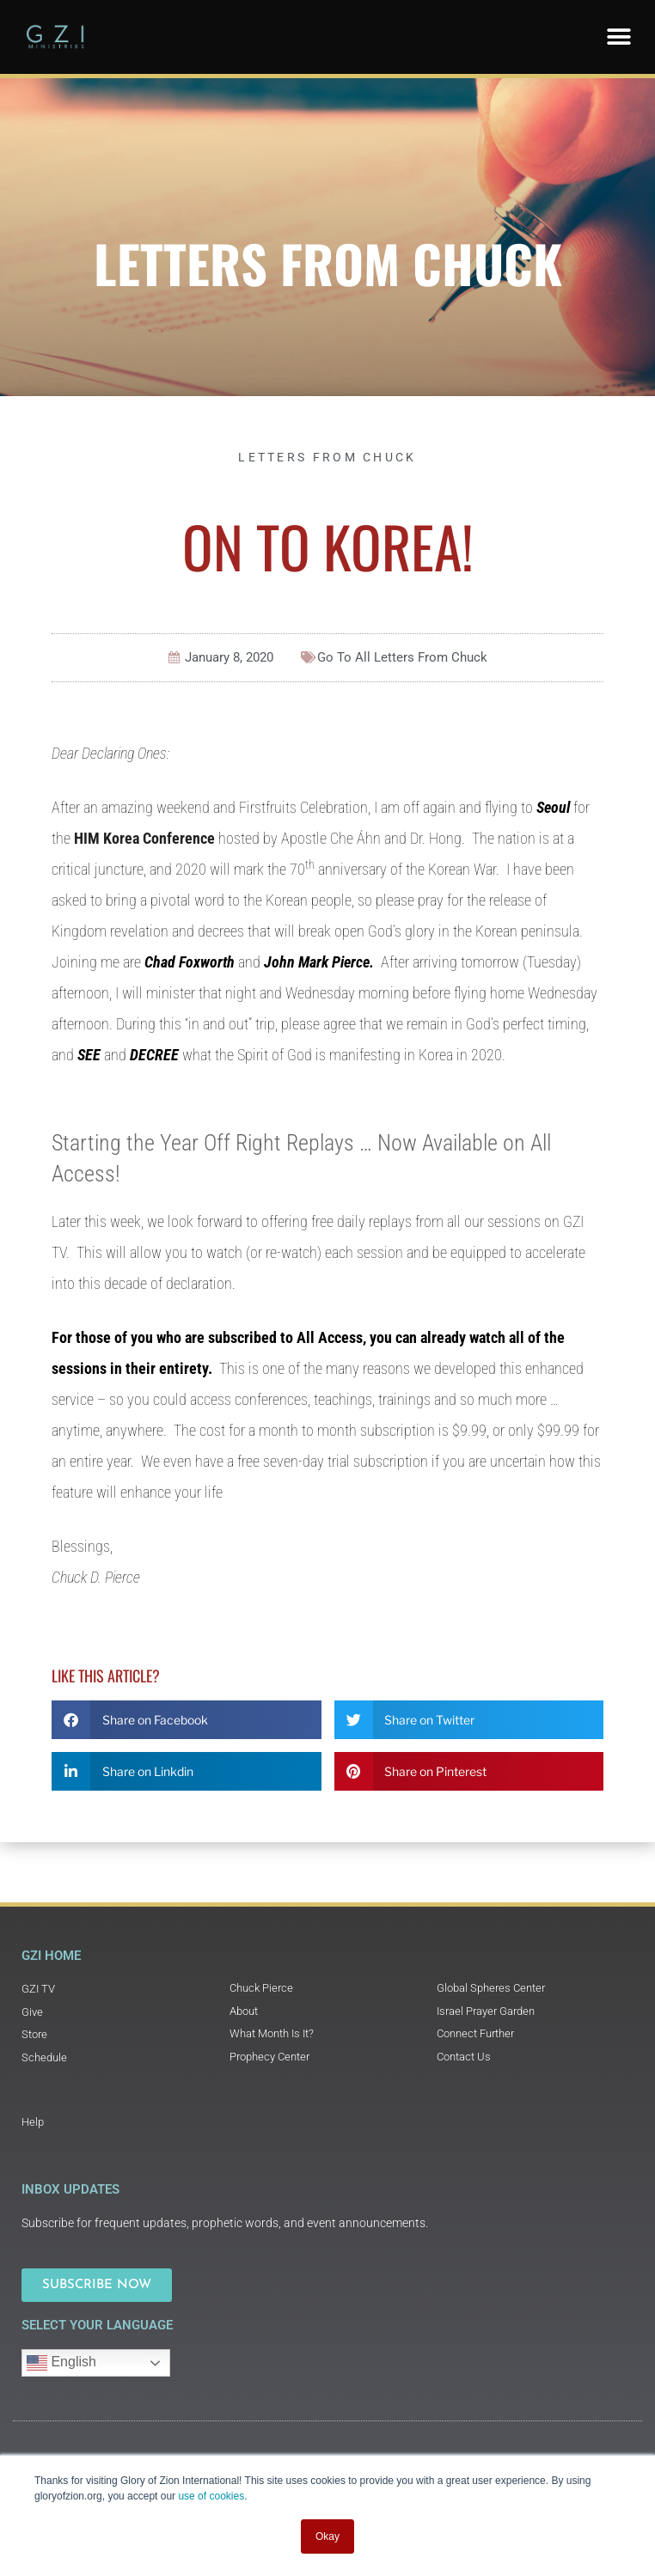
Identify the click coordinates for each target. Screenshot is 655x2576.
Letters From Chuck (328, 262)
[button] (618, 36)
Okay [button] (327, 2536)
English (61, 2363)
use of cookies (211, 2496)
